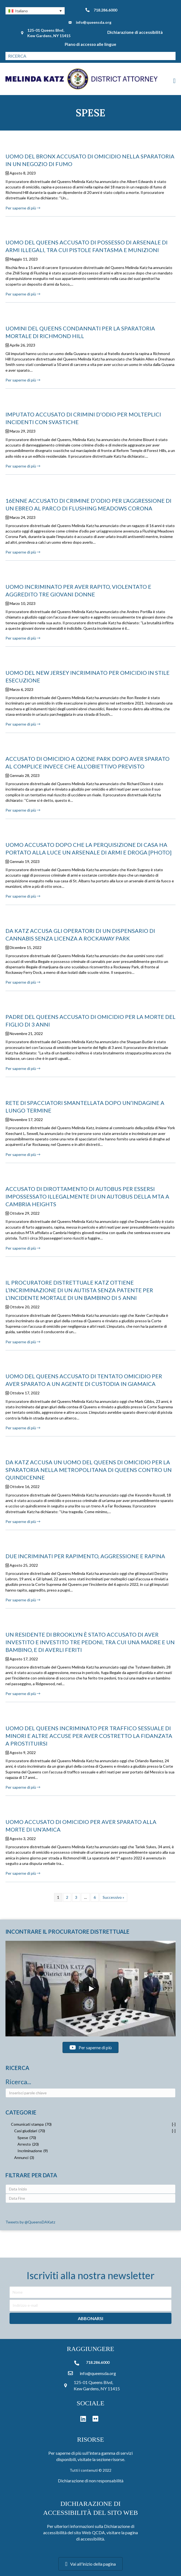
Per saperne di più (22, 208)
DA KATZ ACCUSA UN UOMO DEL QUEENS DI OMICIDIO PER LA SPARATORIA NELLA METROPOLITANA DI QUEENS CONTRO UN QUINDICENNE (88, 1470)
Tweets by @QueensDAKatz (30, 2222)
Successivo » (113, 1897)
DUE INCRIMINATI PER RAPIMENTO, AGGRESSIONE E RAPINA (85, 1556)
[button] (35, 10)
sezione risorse (110, 2459)
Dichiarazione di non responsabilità (90, 2480)
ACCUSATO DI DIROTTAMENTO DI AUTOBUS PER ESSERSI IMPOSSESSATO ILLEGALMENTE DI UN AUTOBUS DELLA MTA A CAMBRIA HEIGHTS (87, 1196)
